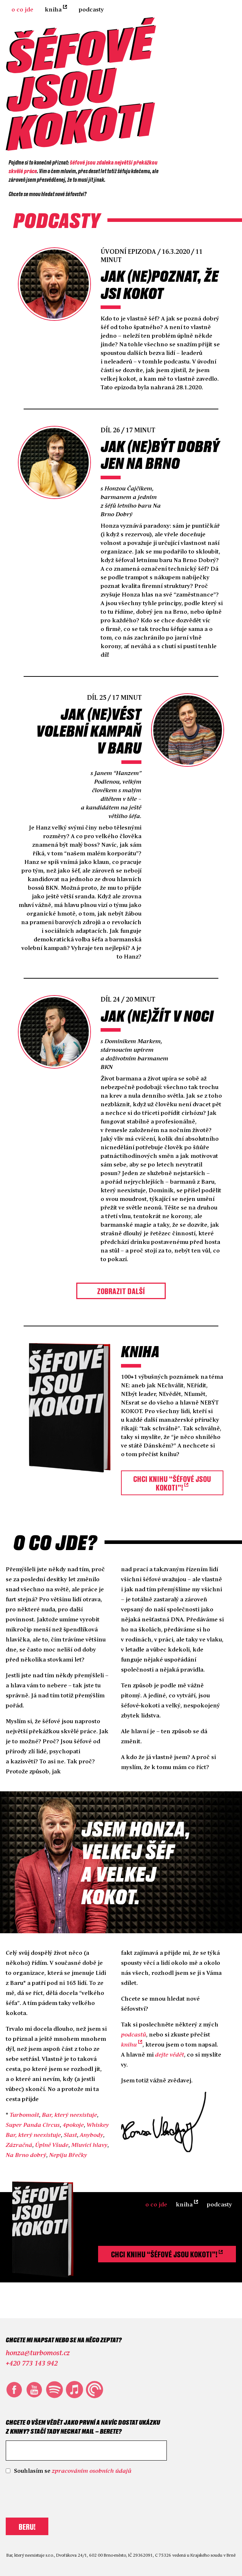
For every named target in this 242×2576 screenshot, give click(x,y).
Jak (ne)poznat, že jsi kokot (159, 284)
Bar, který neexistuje (69, 2115)
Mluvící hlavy (89, 2145)
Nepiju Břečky (68, 2155)
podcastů (133, 2035)
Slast (70, 2135)
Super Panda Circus (33, 2125)
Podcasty (91, 10)
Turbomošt (24, 2115)
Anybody (91, 2135)
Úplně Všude (51, 2145)
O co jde (22, 10)
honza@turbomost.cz (38, 2353)
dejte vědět (169, 2055)
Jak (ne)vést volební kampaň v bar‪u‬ (88, 731)
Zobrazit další (121, 1291)
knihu (129, 2045)
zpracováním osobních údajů (91, 2471)
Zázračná (19, 2145)
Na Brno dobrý (26, 2155)
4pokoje (73, 2125)
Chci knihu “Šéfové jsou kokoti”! (172, 1483)
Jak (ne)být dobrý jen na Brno (160, 454)
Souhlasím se (72, 2471)
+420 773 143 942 (32, 2363)
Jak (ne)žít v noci (157, 1016)
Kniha (53, 10)
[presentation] (60, 2495)
